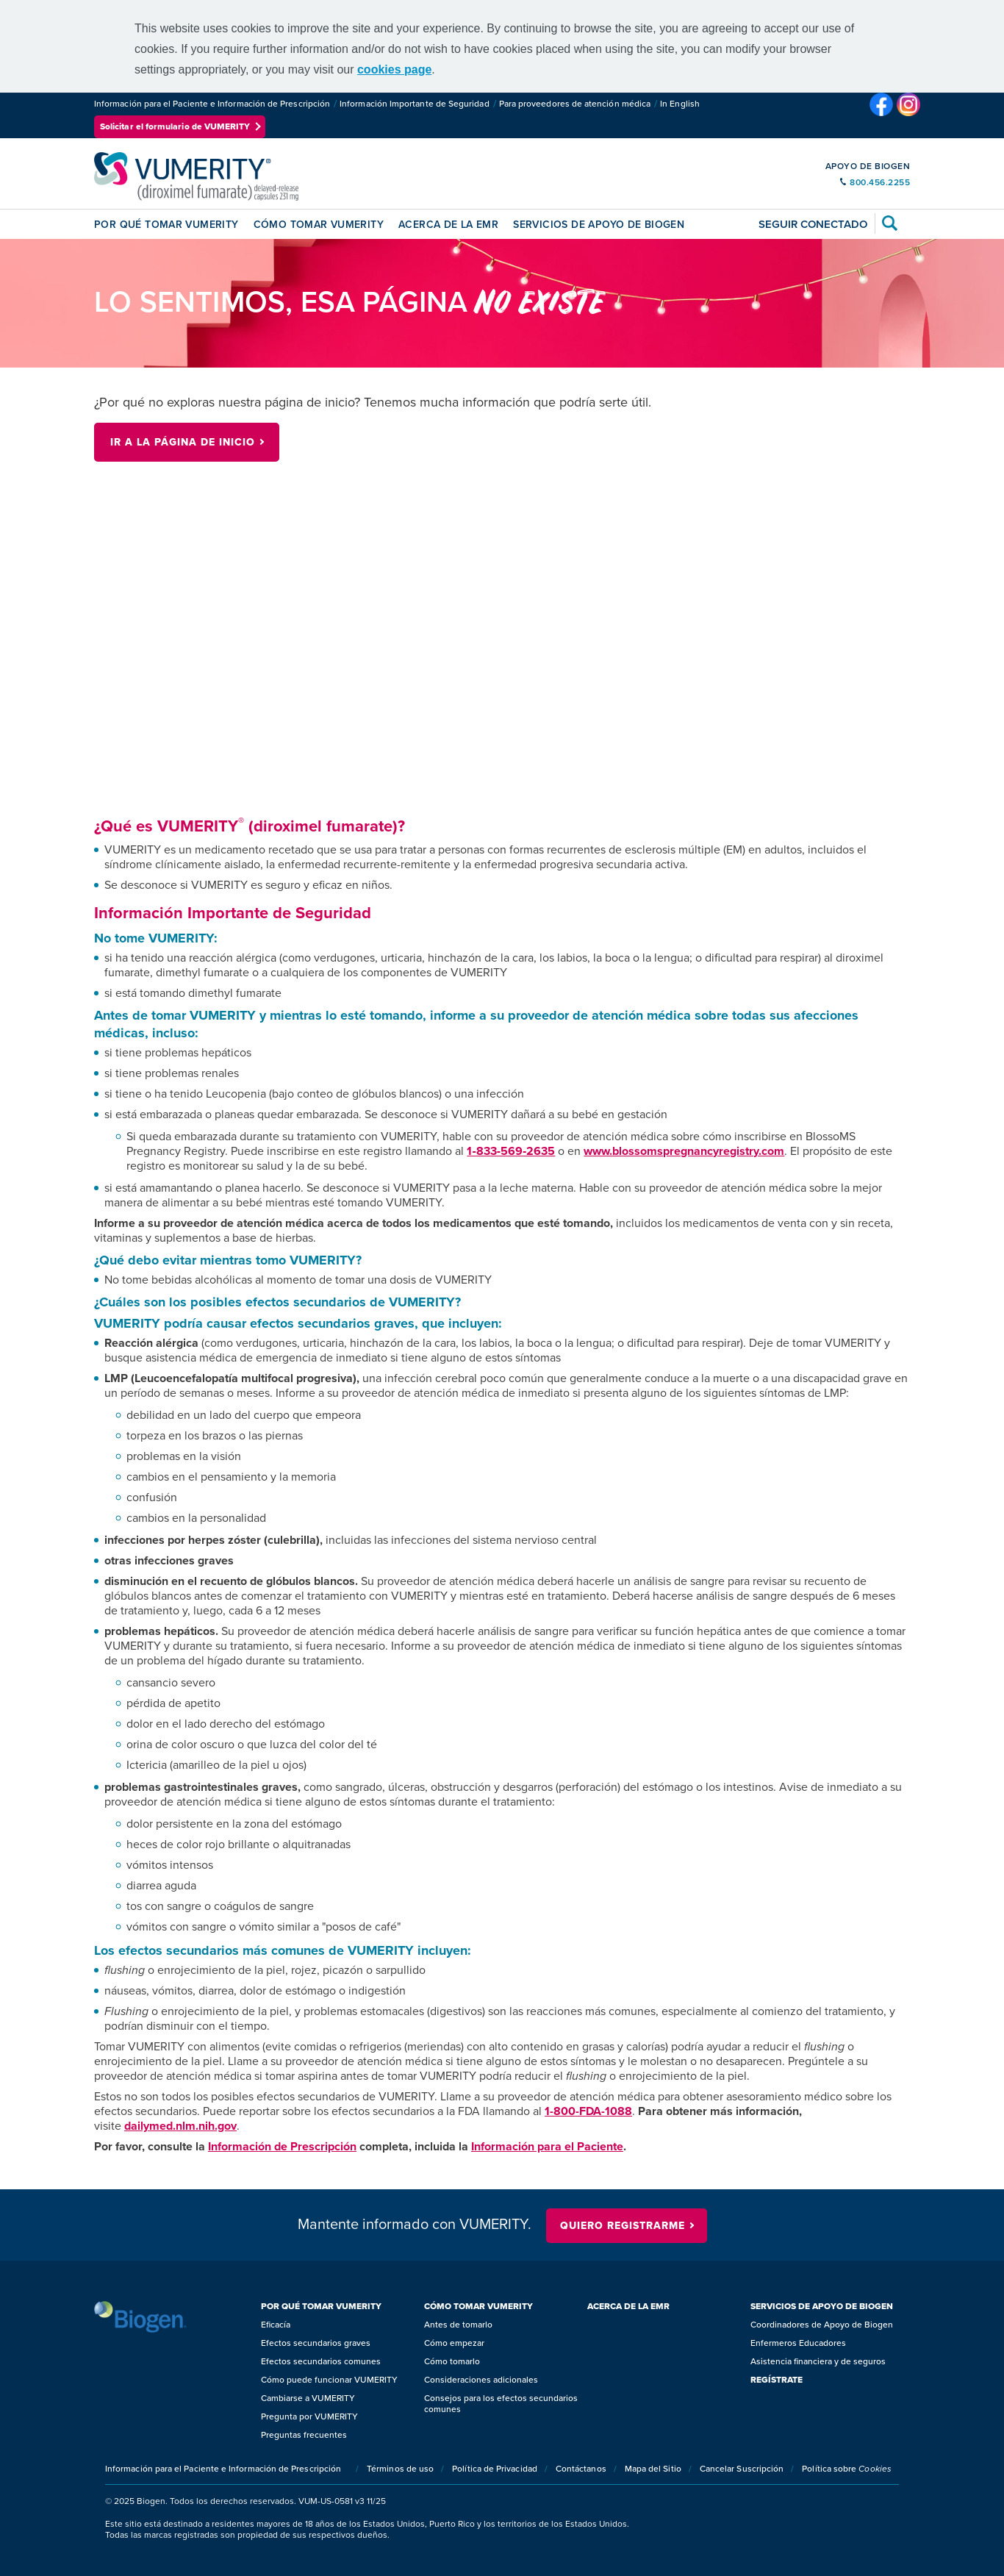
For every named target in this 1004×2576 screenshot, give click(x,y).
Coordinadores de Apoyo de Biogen (821, 2324)
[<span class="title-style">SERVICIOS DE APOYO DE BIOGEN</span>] (828, 2306)
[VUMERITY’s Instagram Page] (908, 115)
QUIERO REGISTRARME (622, 2225)
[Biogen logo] (140, 2317)
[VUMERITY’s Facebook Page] (883, 115)
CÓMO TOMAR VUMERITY (319, 224)
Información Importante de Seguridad (414, 103)
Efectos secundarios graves (315, 2343)
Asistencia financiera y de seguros (818, 2361)
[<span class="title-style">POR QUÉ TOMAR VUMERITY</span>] (339, 2306)
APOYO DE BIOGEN (868, 166)
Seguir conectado (813, 224)
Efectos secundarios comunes (321, 2361)
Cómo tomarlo (452, 2361)
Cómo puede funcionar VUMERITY (329, 2380)
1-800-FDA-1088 (588, 2111)
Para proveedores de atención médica (574, 103)
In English (680, 103)
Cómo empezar (454, 2343)
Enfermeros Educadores (798, 2343)
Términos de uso (400, 2469)
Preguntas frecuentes (304, 2435)
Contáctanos (581, 2469)
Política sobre (847, 2469)
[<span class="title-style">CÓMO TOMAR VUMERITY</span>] (502, 2306)
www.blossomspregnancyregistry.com (684, 1150)
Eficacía (275, 2324)
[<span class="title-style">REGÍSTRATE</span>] (828, 2380)
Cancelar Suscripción (742, 2469)
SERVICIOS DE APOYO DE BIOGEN (598, 224)
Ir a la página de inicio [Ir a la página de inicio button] (182, 442)
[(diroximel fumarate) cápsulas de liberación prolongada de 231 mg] (196, 176)
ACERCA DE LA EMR (448, 224)
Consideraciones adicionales (481, 2380)
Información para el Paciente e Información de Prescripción (212, 103)
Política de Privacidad (494, 2469)
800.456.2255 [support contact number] (880, 182)
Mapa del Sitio (653, 2469)
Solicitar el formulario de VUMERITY (175, 126)
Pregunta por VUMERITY (309, 2416)
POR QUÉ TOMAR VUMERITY (166, 224)
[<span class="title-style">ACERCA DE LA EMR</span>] (665, 2306)
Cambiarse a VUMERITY (308, 2398)
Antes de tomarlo (458, 2324)
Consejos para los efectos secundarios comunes (501, 2404)
